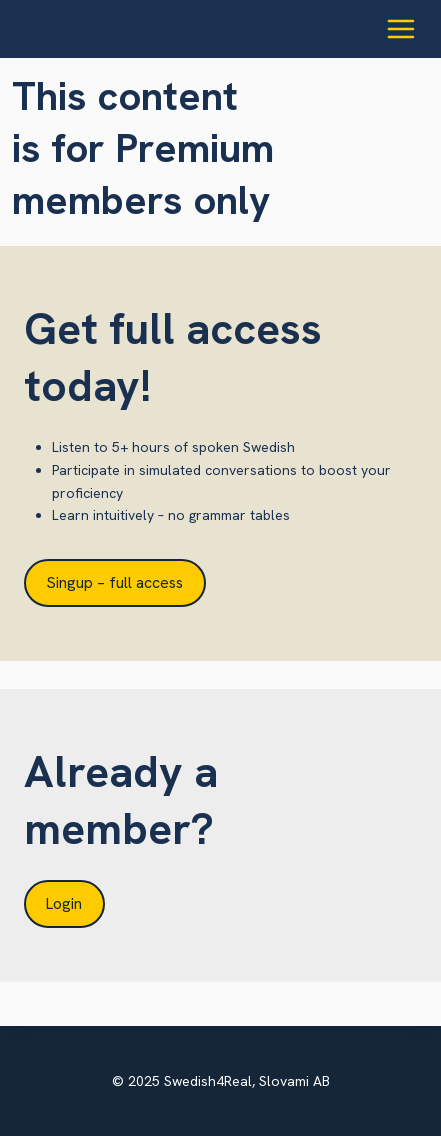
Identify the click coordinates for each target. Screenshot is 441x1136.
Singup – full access (114, 582)
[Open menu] (400, 28)
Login (64, 903)
